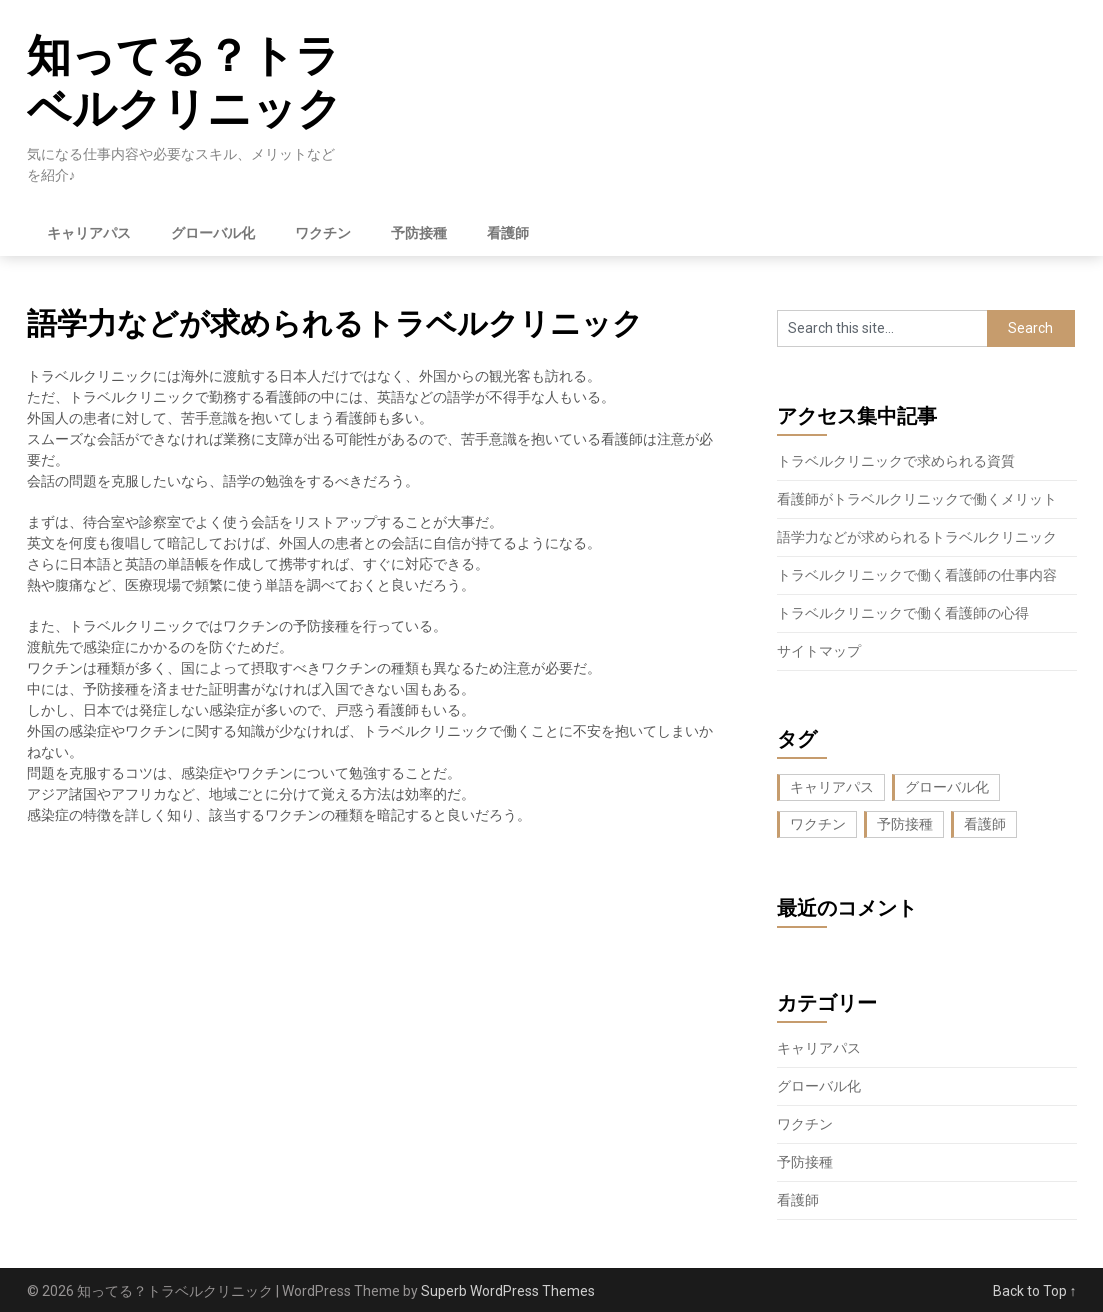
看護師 (508, 233)
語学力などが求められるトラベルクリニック (917, 537)
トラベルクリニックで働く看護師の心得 (903, 613)
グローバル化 (213, 233)
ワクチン (323, 233)
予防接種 (419, 233)
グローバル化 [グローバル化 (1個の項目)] (947, 787)
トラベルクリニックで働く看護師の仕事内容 (917, 575)
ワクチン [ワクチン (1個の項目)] (818, 824)
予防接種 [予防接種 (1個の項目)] (905, 824)
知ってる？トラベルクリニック (184, 82)
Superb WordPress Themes (508, 1291)
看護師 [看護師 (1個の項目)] (985, 824)
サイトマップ (819, 651)
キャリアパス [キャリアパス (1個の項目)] (832, 787)
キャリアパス (89, 233)
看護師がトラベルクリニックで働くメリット (917, 499)
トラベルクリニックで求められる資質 (896, 461)
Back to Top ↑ (1035, 1291)
